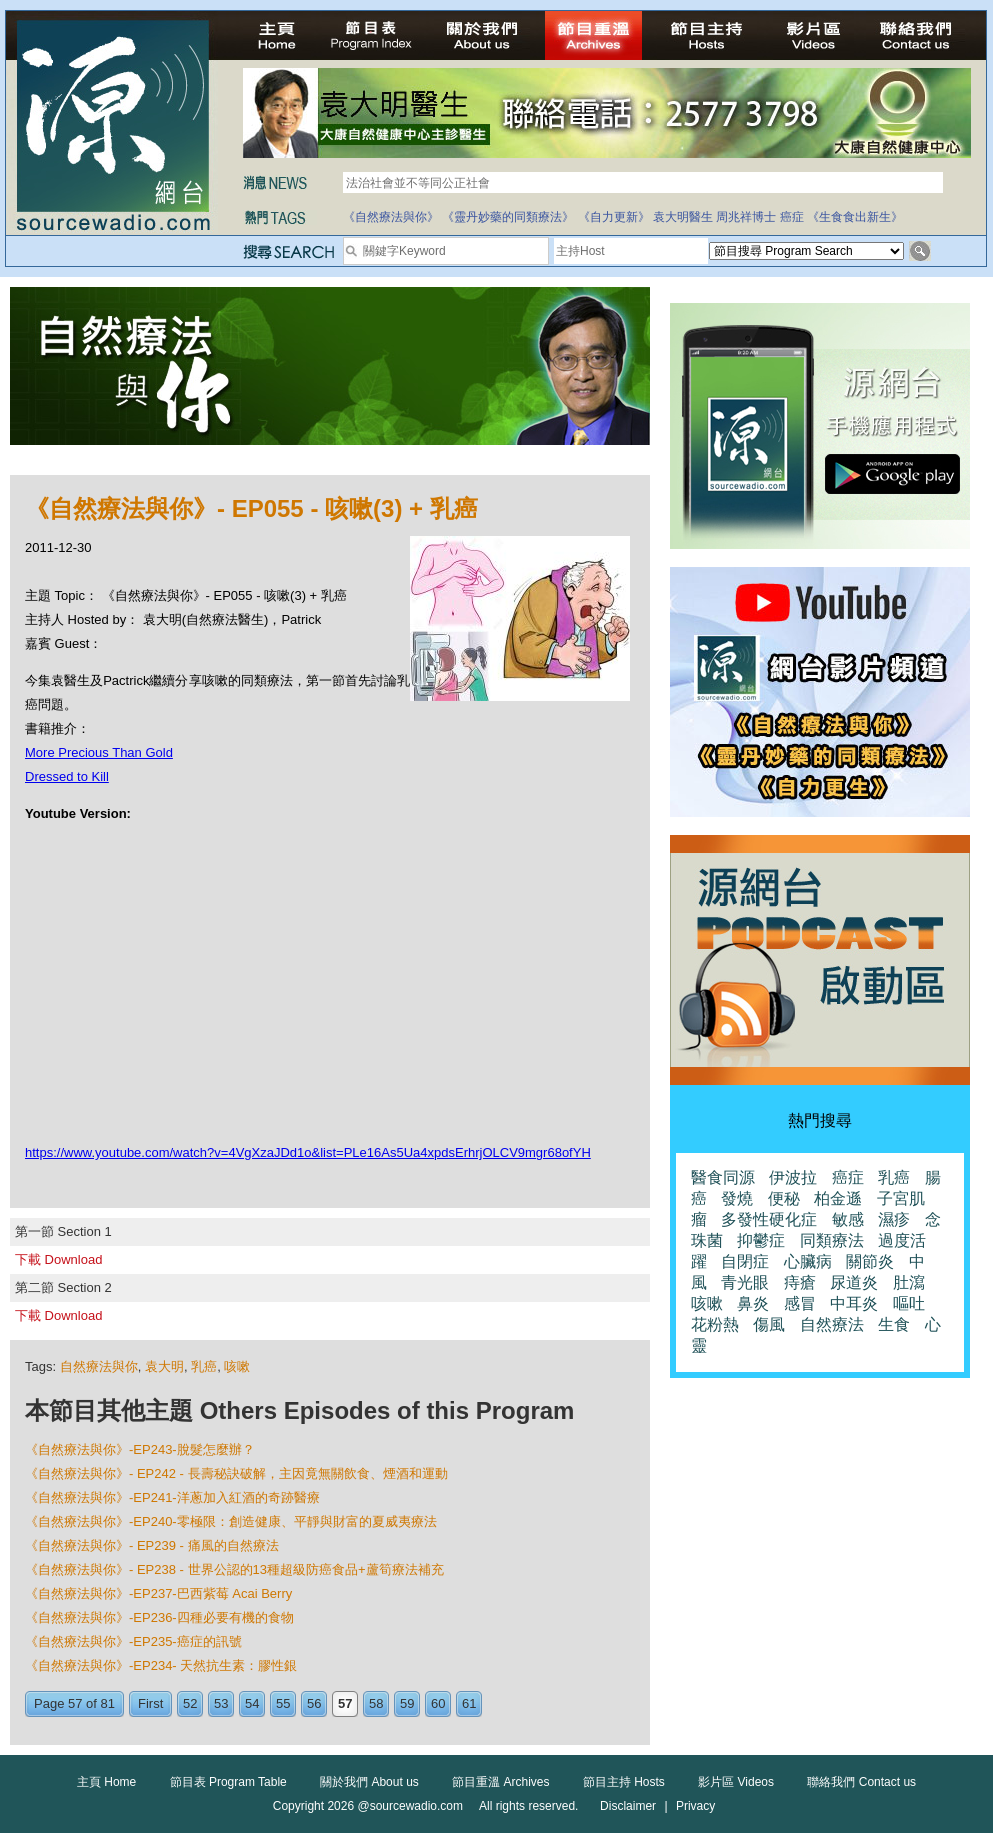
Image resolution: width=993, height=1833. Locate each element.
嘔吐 (909, 1303)
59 (407, 1703)
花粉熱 (715, 1324)
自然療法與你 (99, 1366)
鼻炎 (753, 1303)
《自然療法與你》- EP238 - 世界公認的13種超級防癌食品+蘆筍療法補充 (234, 1569)
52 (190, 1703)
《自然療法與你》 (391, 217)
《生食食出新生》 (855, 217)
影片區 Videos (736, 1782)
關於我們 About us (369, 1782)
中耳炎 (854, 1303)
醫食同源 (723, 1177)
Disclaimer (628, 1806)
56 (314, 1703)
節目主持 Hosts (624, 1782)
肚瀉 (909, 1282)
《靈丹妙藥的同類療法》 (508, 217)
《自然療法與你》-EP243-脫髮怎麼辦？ (140, 1449)
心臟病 (808, 1261)
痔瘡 (800, 1282)
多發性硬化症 (769, 1219)
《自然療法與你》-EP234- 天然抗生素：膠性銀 (161, 1665)
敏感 (848, 1219)
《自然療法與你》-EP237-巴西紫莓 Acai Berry (158, 1593)
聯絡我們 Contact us (861, 1782)
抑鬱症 (761, 1240)
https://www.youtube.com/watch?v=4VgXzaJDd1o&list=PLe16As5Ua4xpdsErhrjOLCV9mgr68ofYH (308, 1152)
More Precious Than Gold (99, 752)
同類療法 (832, 1240)
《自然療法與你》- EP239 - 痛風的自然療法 (152, 1545)
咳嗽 (237, 1366)
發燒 (737, 1198)
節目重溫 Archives (500, 1782)
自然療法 (832, 1324)
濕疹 (894, 1219)
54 (252, 1703)
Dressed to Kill (67, 776)
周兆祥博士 (746, 217)
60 (438, 1703)
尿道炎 (854, 1282)
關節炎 (870, 1261)
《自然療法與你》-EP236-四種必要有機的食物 (159, 1617)
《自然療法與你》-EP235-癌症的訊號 (133, 1641)
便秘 (784, 1198)
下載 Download (58, 1259)
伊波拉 (793, 1177)
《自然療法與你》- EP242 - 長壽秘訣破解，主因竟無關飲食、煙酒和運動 (236, 1473)
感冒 (800, 1303)
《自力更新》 (614, 217)
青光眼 (745, 1282)
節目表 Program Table (228, 1782)
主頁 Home (106, 1782)
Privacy (695, 1806)
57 (345, 1703)
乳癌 (204, 1366)
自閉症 (745, 1261)
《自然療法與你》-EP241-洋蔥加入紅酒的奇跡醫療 (172, 1497)
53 (221, 1703)
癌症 (792, 217)
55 (283, 1703)
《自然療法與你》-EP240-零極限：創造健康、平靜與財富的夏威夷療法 (231, 1521)
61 (469, 1703)
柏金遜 (838, 1198)
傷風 (769, 1324)
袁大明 (164, 1366)
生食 (894, 1324)
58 (376, 1703)
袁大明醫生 (683, 217)
